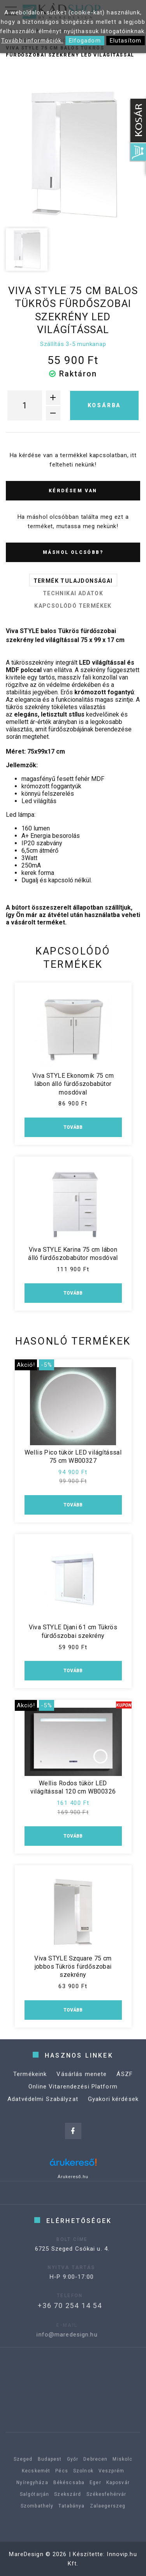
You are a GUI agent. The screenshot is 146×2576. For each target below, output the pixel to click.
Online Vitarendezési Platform (73, 2100)
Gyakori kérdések (113, 2113)
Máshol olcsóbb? (73, 552)
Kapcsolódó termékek (73, 606)
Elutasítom (125, 40)
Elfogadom (85, 40)
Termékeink (30, 2088)
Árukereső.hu (73, 2176)
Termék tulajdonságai (73, 581)
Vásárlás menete (81, 2088)
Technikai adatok (73, 593)
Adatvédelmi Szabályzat (42, 2113)
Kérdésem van (73, 490)
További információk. (32, 40)
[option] (73, 155)
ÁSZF (124, 2088)
